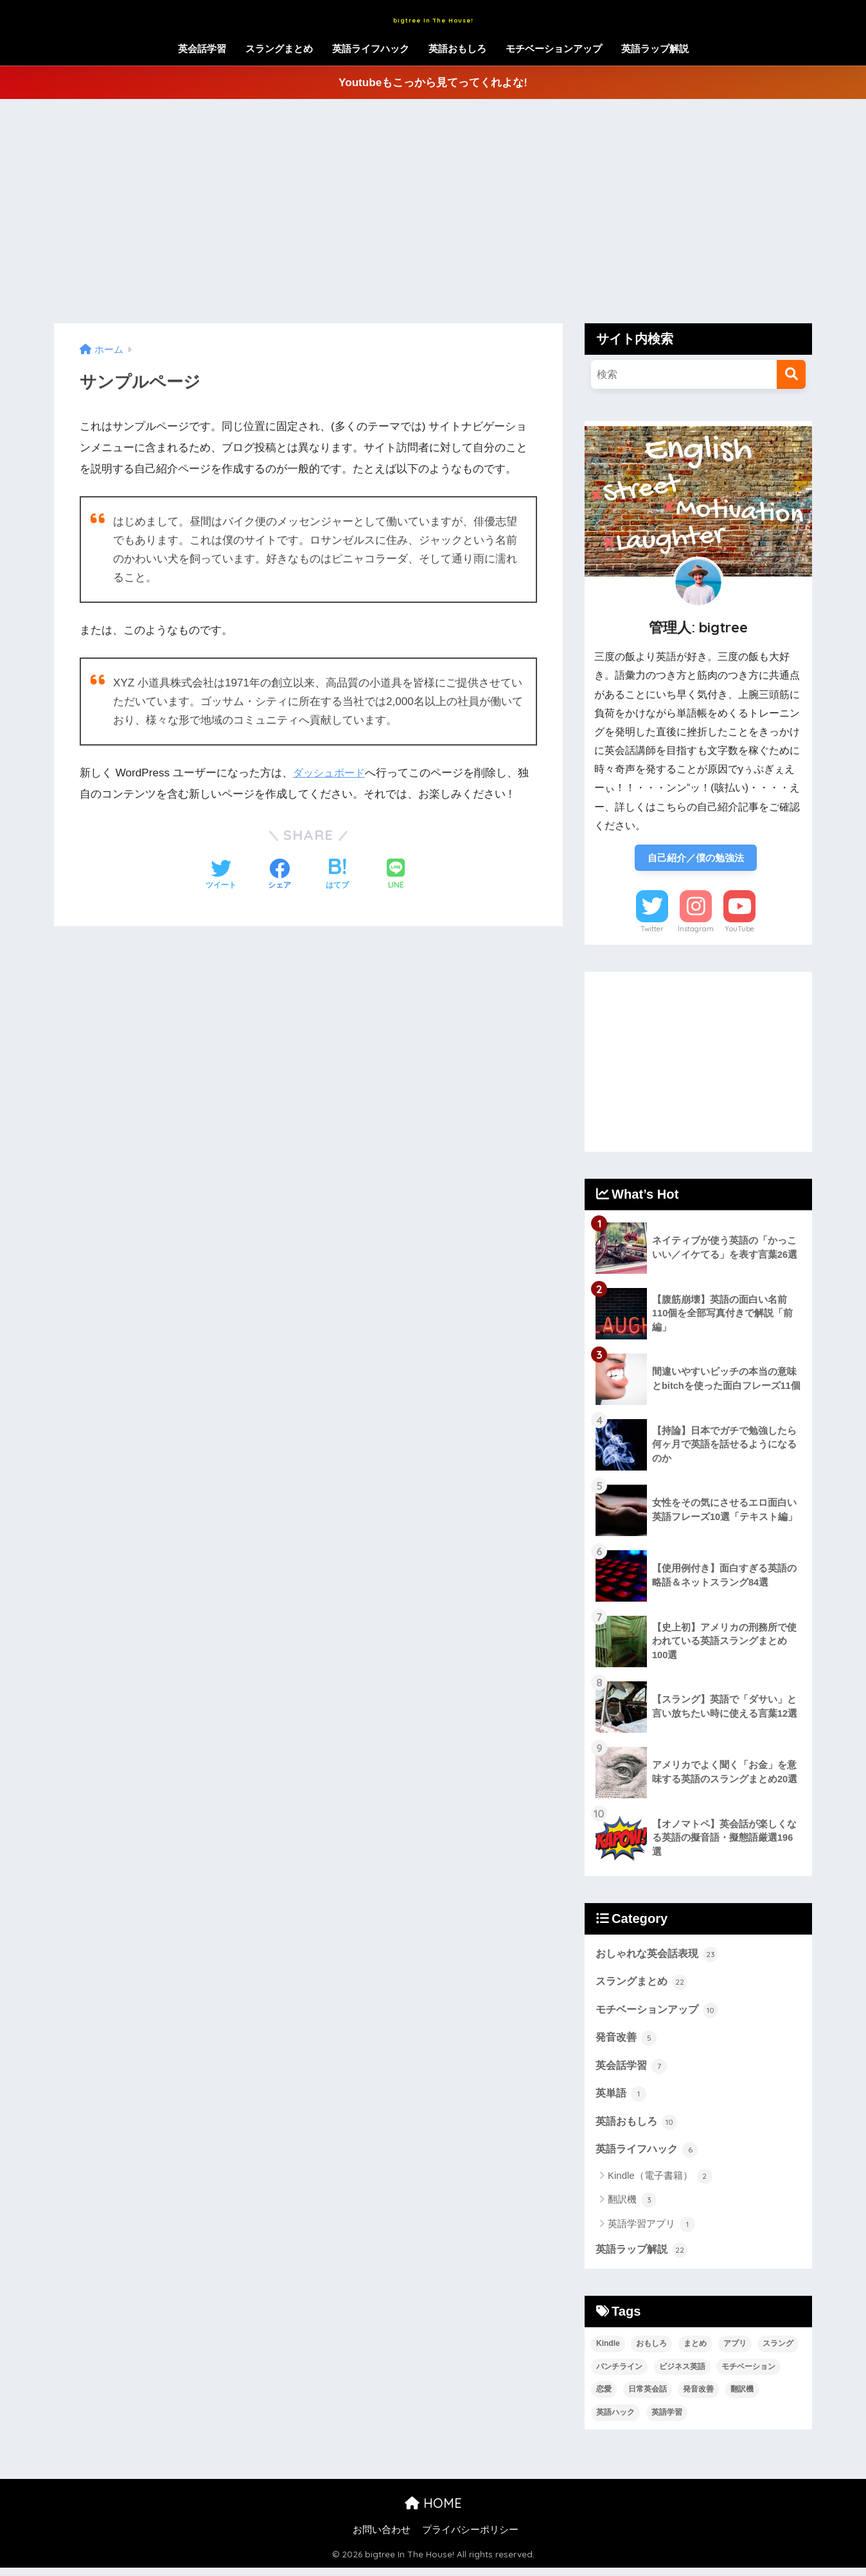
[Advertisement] (433, 211)
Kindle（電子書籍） (660, 2184)
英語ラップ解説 (655, 48)
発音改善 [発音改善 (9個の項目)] (698, 2397)
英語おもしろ (457, 48)
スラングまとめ (279, 48)
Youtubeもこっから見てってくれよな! (433, 82)
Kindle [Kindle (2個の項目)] (608, 2351)
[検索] (791, 374)
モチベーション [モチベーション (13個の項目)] (748, 2374)
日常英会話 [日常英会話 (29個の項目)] (647, 2397)
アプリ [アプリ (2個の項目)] (735, 2351)
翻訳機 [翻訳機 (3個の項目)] (742, 2397)
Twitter (652, 930)
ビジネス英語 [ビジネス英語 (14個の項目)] (682, 2374)
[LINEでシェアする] (396, 875)
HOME (433, 2511)
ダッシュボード (331, 773)
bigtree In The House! (433, 17)
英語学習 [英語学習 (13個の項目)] (666, 2421)
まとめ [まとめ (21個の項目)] (695, 2351)
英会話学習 (202, 48)
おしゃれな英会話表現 (660, 1955)
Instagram (696, 930)
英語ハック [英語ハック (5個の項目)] (615, 2421)
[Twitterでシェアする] (221, 875)
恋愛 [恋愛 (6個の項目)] (604, 2397)
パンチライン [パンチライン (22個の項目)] (619, 2374)
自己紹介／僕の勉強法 (695, 858)
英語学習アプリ (651, 2232)
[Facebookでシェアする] (279, 875)
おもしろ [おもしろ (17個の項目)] (651, 2351)
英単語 (622, 2099)
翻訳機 (632, 2207)
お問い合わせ (382, 2538)
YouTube (739, 930)
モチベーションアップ (554, 48)
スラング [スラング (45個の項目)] (778, 2351)
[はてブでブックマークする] (337, 875)
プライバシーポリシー (470, 2538)
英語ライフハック (370, 48)
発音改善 (628, 2042)
